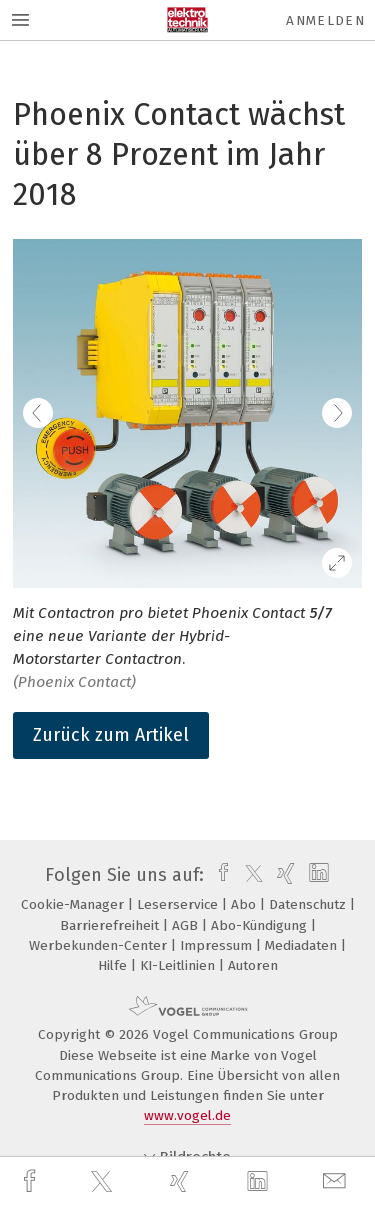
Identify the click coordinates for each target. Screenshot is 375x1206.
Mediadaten (303, 945)
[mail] (337, 1181)
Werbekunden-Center (100, 945)
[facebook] (32, 1181)
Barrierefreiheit (111, 925)
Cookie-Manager (74, 904)
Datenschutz (309, 904)
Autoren (253, 965)
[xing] (182, 1181)
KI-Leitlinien (179, 965)
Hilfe (114, 965)
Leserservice (179, 904)
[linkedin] (260, 1182)
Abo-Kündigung (261, 925)
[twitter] (104, 1182)
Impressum (218, 945)
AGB (187, 925)
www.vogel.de (187, 1115)
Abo (245, 904)
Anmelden (325, 20)
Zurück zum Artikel (111, 735)
